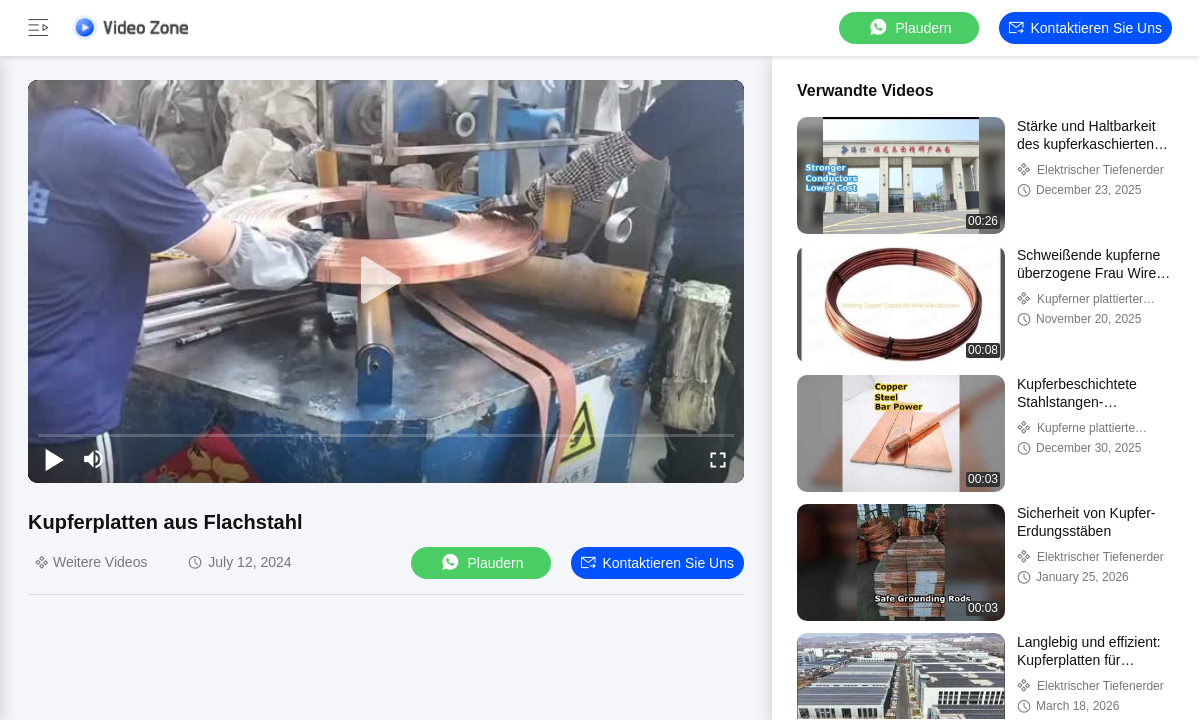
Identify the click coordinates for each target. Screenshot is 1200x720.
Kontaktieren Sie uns (1085, 28)
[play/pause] (54, 459)
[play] (386, 281)
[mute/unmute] (94, 459)
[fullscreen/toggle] (718, 459)
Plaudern (909, 27)
